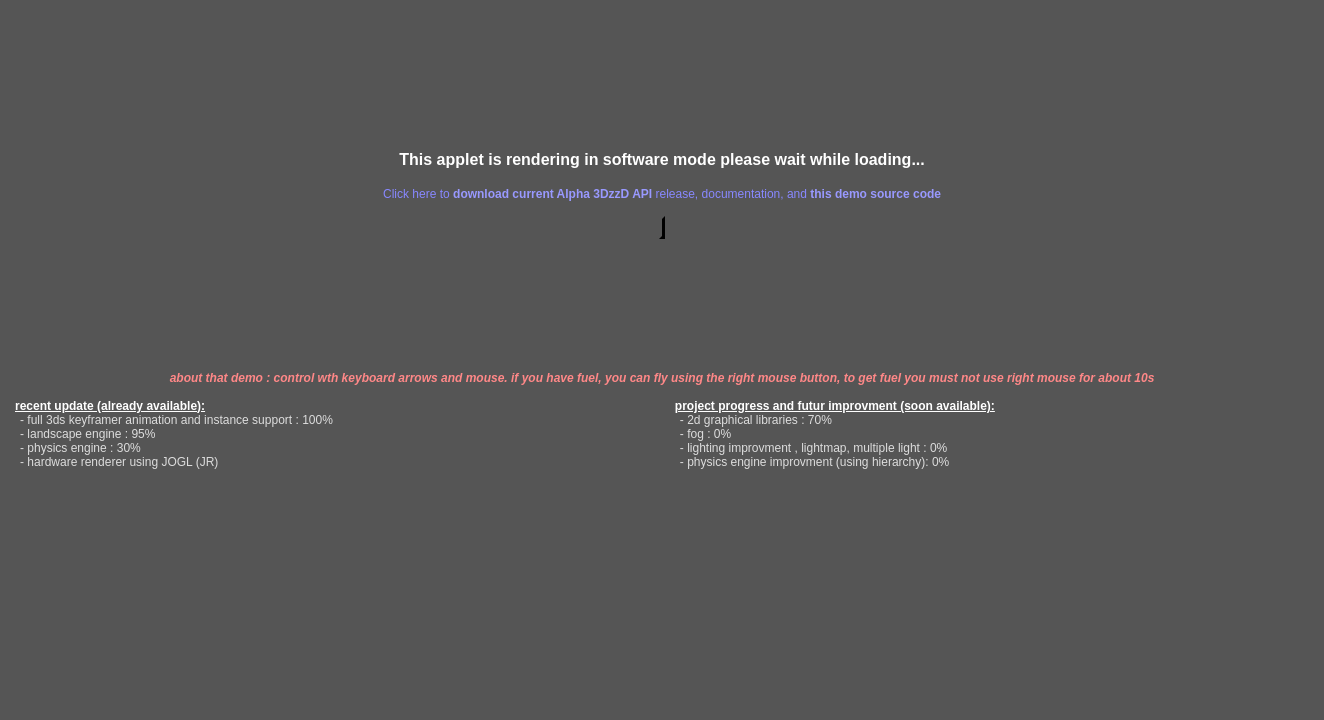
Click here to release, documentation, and (662, 194)
